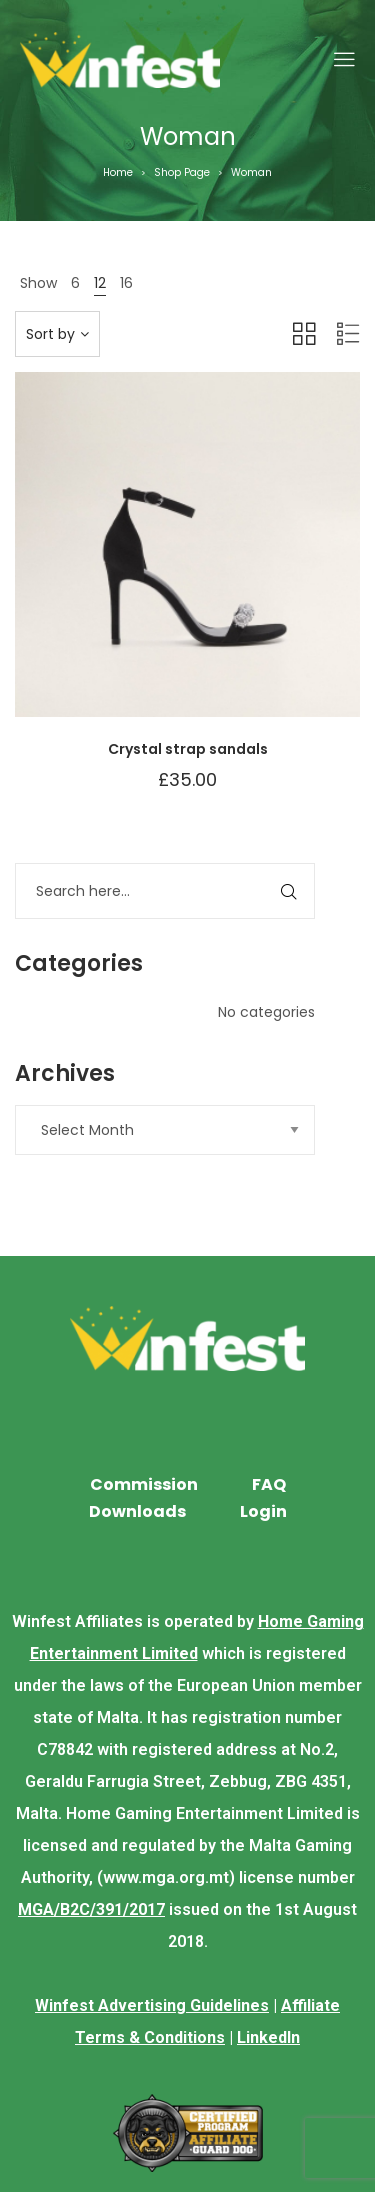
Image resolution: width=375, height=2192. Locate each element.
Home (118, 172)
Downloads (137, 1511)
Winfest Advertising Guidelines (152, 2005)
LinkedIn (268, 2037)
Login (263, 1511)
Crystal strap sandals (188, 749)
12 (100, 283)
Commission (144, 1484)
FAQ (269, 1484)
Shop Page (182, 172)
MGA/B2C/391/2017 (91, 1909)
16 (126, 283)
